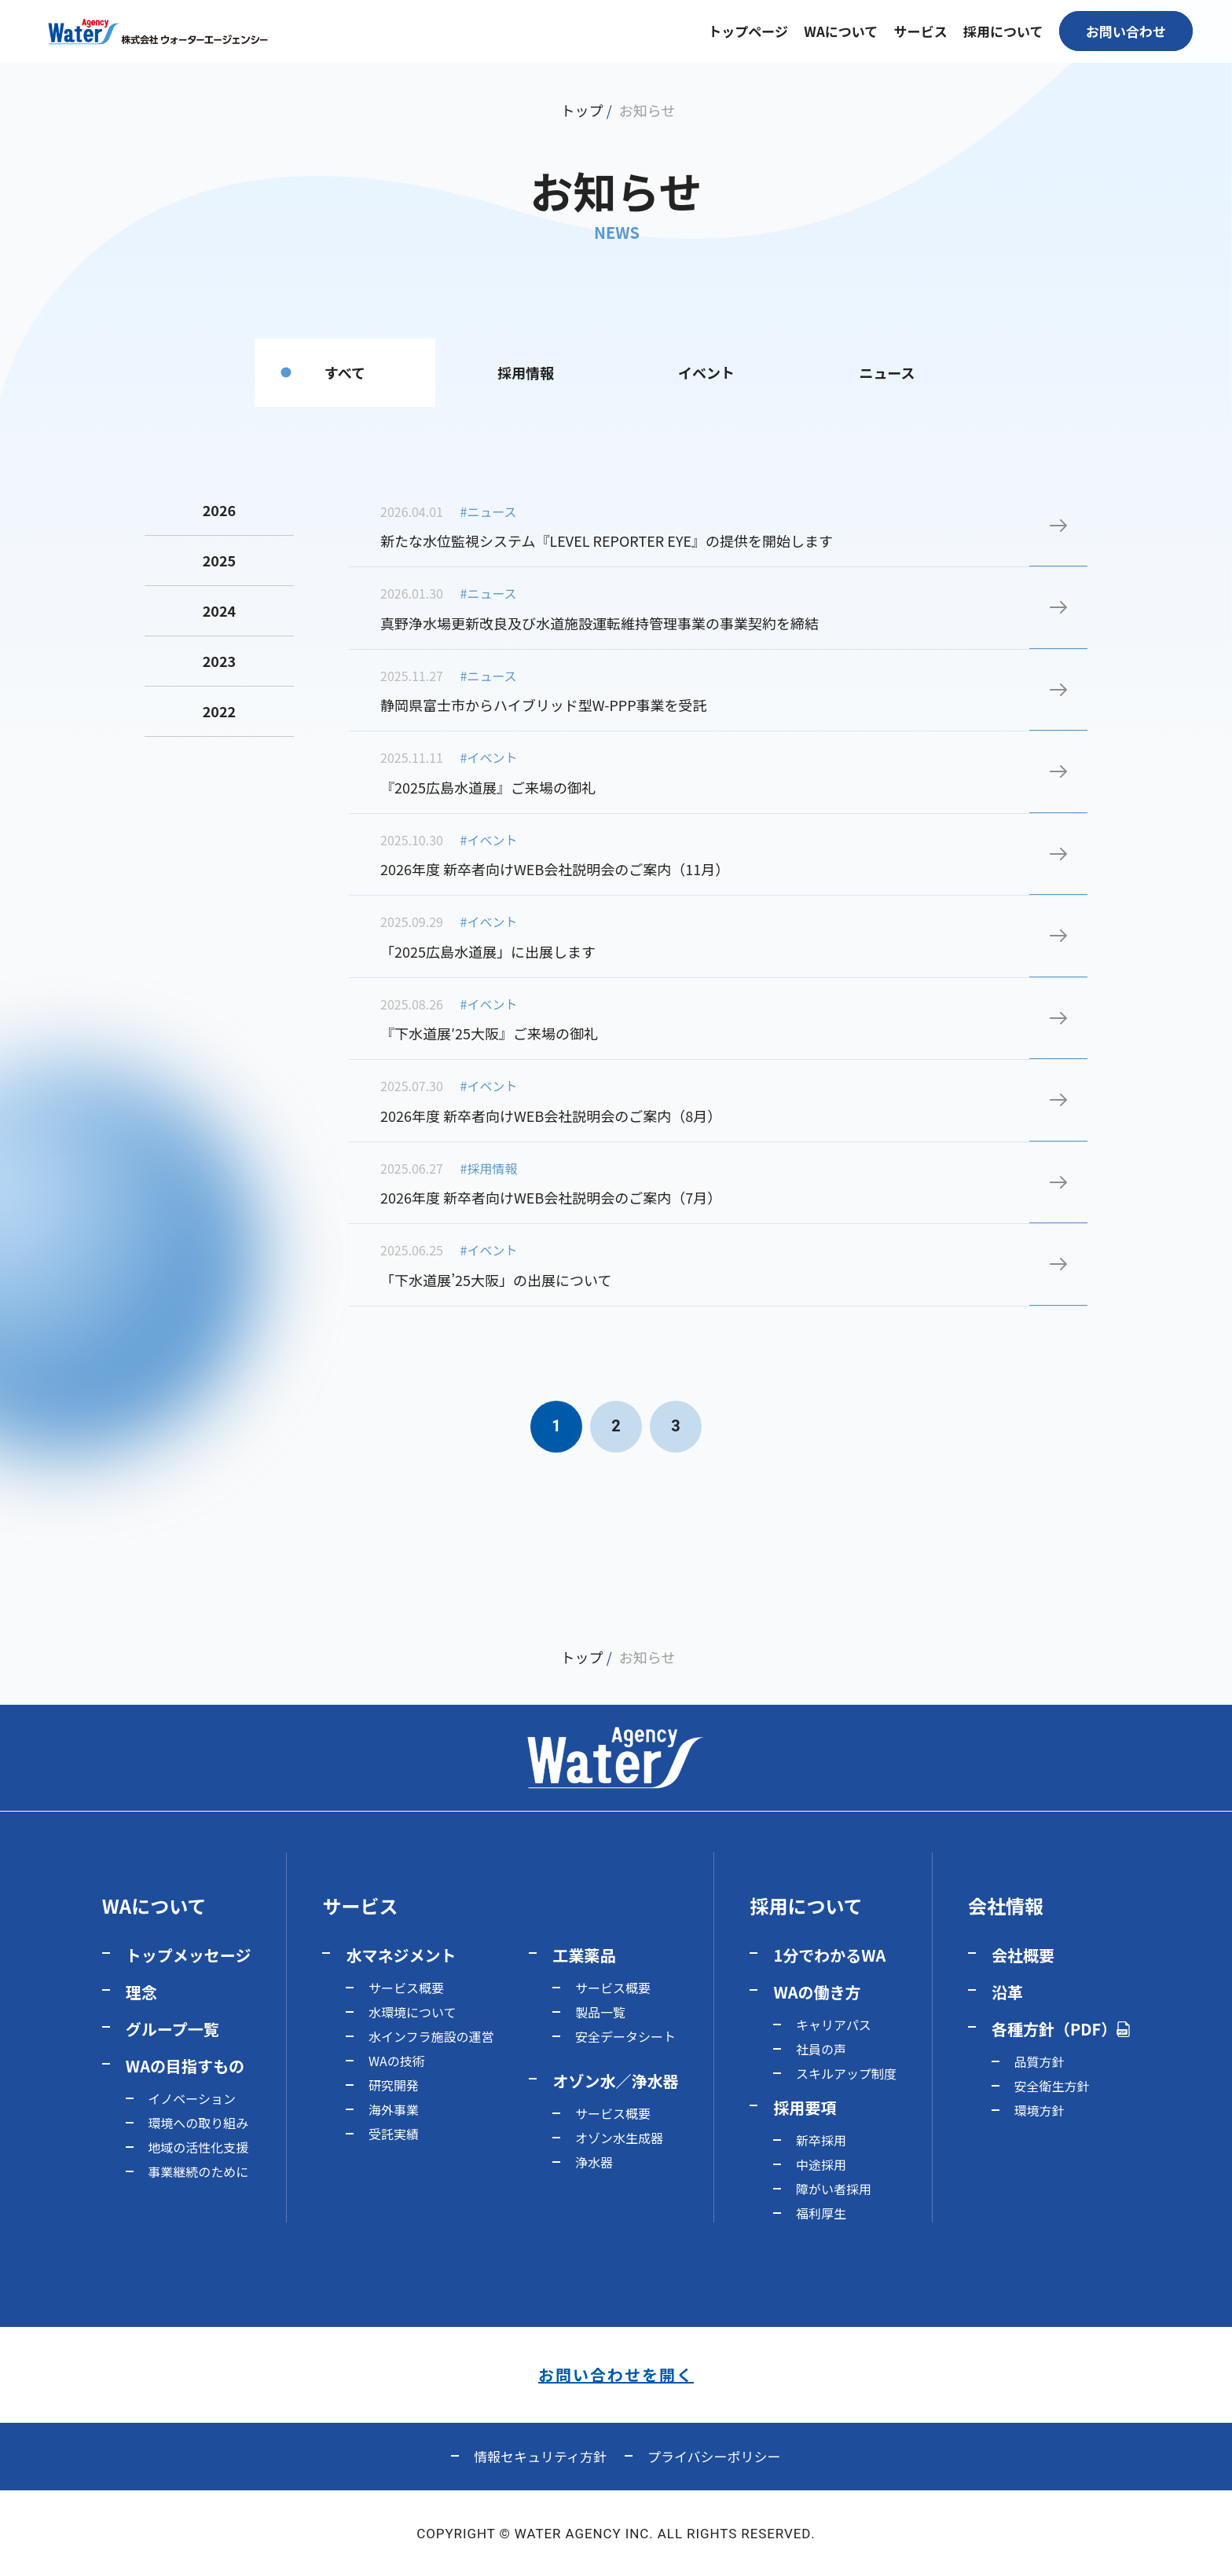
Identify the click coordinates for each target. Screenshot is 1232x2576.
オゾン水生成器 (619, 2137)
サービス (360, 1905)
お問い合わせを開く (616, 2374)
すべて (344, 372)
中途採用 (821, 2164)
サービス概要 (406, 1987)
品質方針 (1039, 2061)
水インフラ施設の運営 (431, 2036)
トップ (582, 110)
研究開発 (393, 2085)
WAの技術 (396, 2060)
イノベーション (192, 2098)
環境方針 (1039, 2110)
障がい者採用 (833, 2188)
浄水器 (594, 2162)
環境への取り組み (198, 2122)
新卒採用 (821, 2140)
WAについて (154, 1905)
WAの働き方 (816, 1992)
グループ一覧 (172, 2028)
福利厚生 (821, 2213)
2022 (219, 711)
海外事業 (393, 2109)
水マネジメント (401, 1955)
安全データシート (625, 2036)
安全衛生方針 (1051, 2085)
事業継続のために (198, 2171)
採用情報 (525, 372)
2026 (219, 510)
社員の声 (821, 2048)
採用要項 (804, 2107)
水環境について (412, 2012)
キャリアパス (833, 2024)
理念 (141, 1992)
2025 (219, 560)
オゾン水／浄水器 (615, 2080)
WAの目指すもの (185, 2065)
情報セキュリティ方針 (540, 2456)
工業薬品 (583, 1955)
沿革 (1007, 1992)
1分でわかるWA (829, 1955)
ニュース (887, 372)
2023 (219, 660)
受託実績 (393, 2133)
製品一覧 (600, 2012)
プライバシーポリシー (714, 2456)
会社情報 (1005, 1905)
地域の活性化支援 (198, 2147)
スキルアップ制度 (846, 2073)
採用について (806, 1905)
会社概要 (1023, 1955)
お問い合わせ (1126, 31)
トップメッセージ (188, 1955)
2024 (219, 610)
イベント (706, 372)
